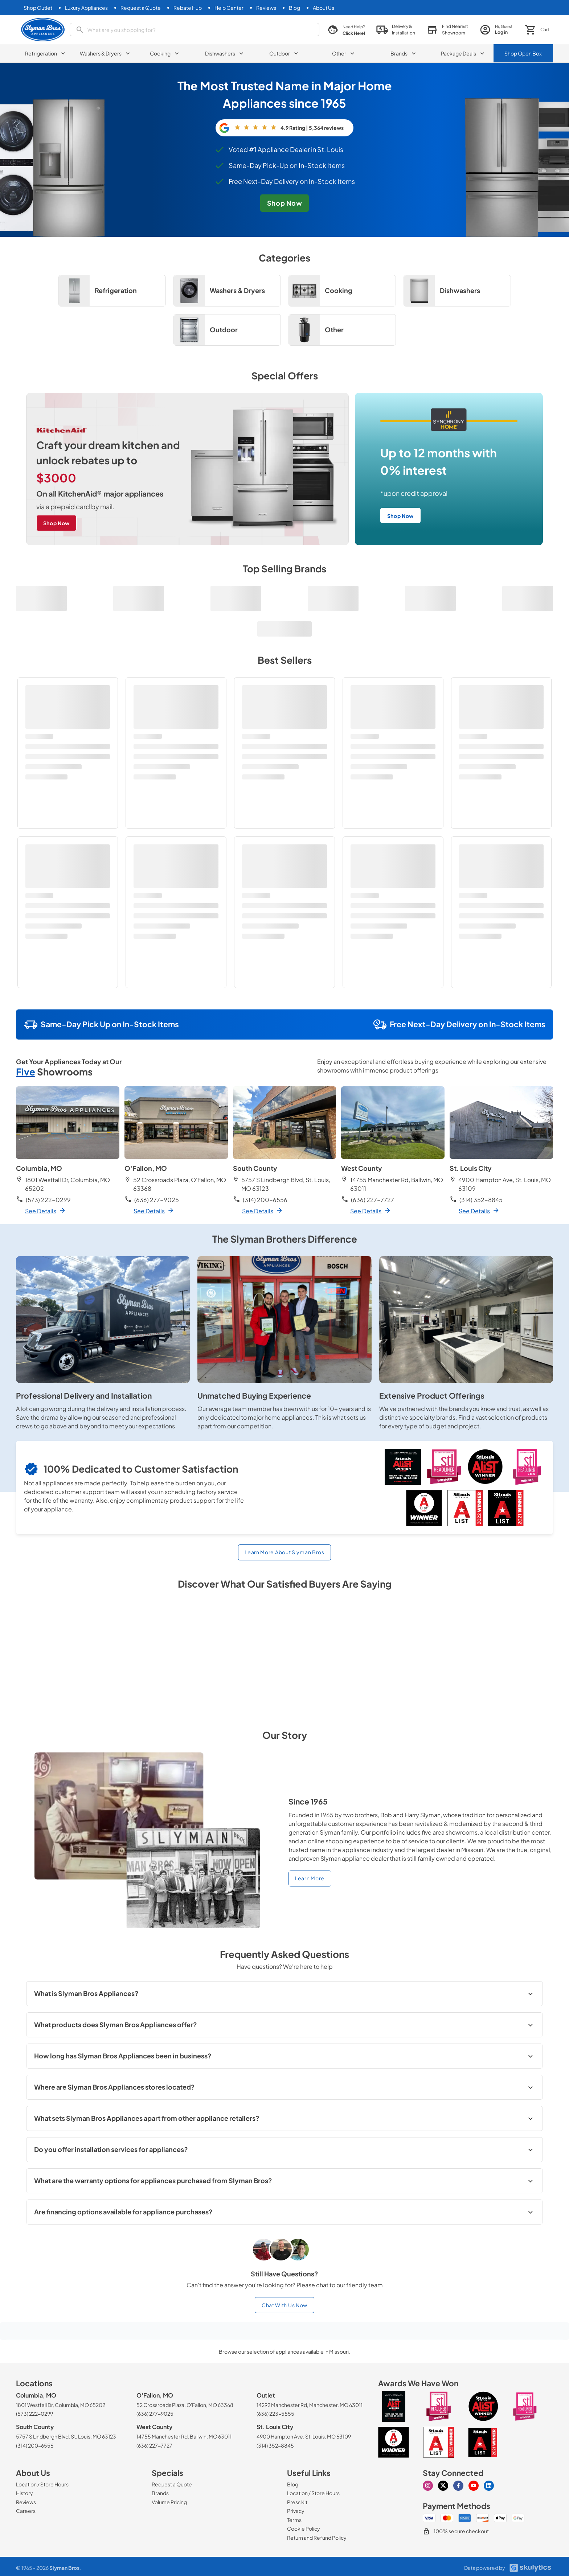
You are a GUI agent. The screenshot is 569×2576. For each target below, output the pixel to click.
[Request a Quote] (140, 8)
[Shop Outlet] (38, 8)
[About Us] (323, 8)
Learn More (309, 1878)
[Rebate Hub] (187, 8)
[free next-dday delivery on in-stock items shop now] (284, 203)
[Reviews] (266, 8)
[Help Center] (228, 8)
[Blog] (294, 8)
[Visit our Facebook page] (458, 2486)
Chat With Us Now (284, 2305)
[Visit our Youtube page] (473, 2486)
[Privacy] (295, 2510)
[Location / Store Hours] (42, 2484)
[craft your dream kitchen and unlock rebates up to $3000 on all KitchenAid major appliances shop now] (56, 523)
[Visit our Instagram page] (428, 2486)
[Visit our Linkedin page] (489, 2486)
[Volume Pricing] (169, 2502)
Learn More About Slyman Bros (284, 1552)
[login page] (496, 29)
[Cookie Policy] (303, 2528)
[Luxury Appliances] (86, 8)
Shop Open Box (523, 53)
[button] (396, 30)
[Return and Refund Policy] (317, 2537)
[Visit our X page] (443, 2486)
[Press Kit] (297, 2502)
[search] (194, 29)
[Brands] (160, 2493)
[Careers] (26, 2510)
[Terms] (294, 2520)
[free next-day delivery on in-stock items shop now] (400, 515)
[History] (24, 2493)
